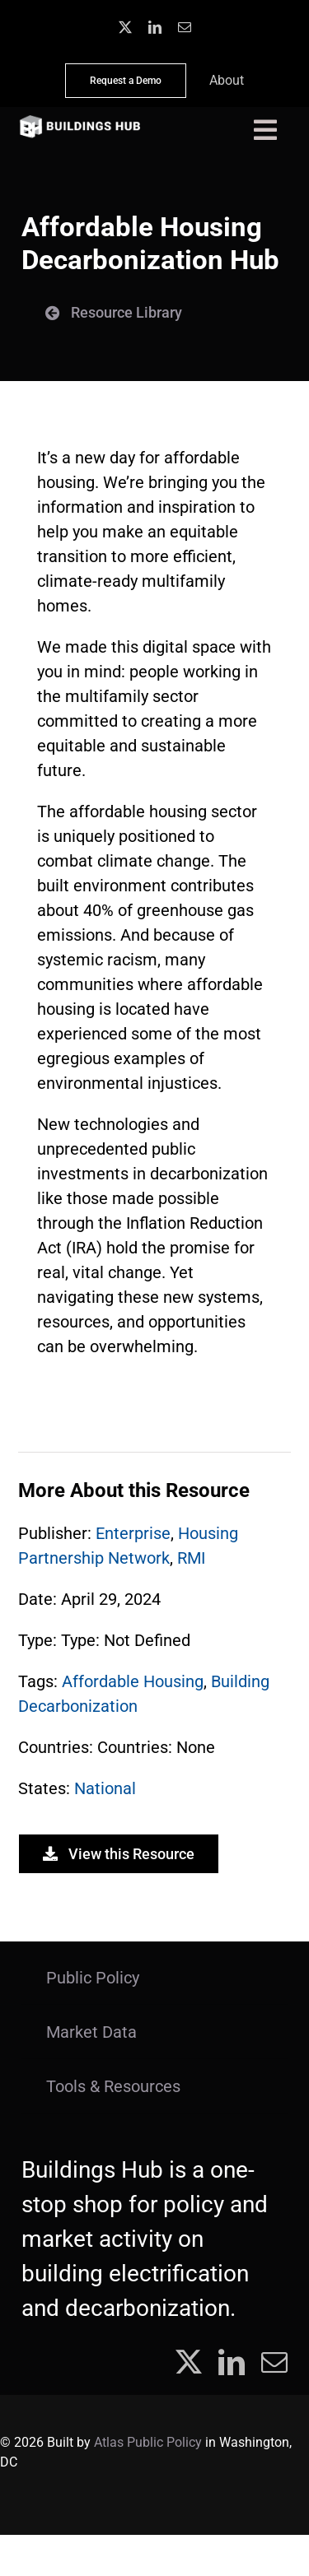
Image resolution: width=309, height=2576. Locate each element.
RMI (191, 1558)
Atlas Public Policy (148, 2442)
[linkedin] (155, 27)
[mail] (184, 27)
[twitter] (125, 27)
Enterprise (133, 1533)
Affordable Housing (133, 1681)
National (105, 1788)
